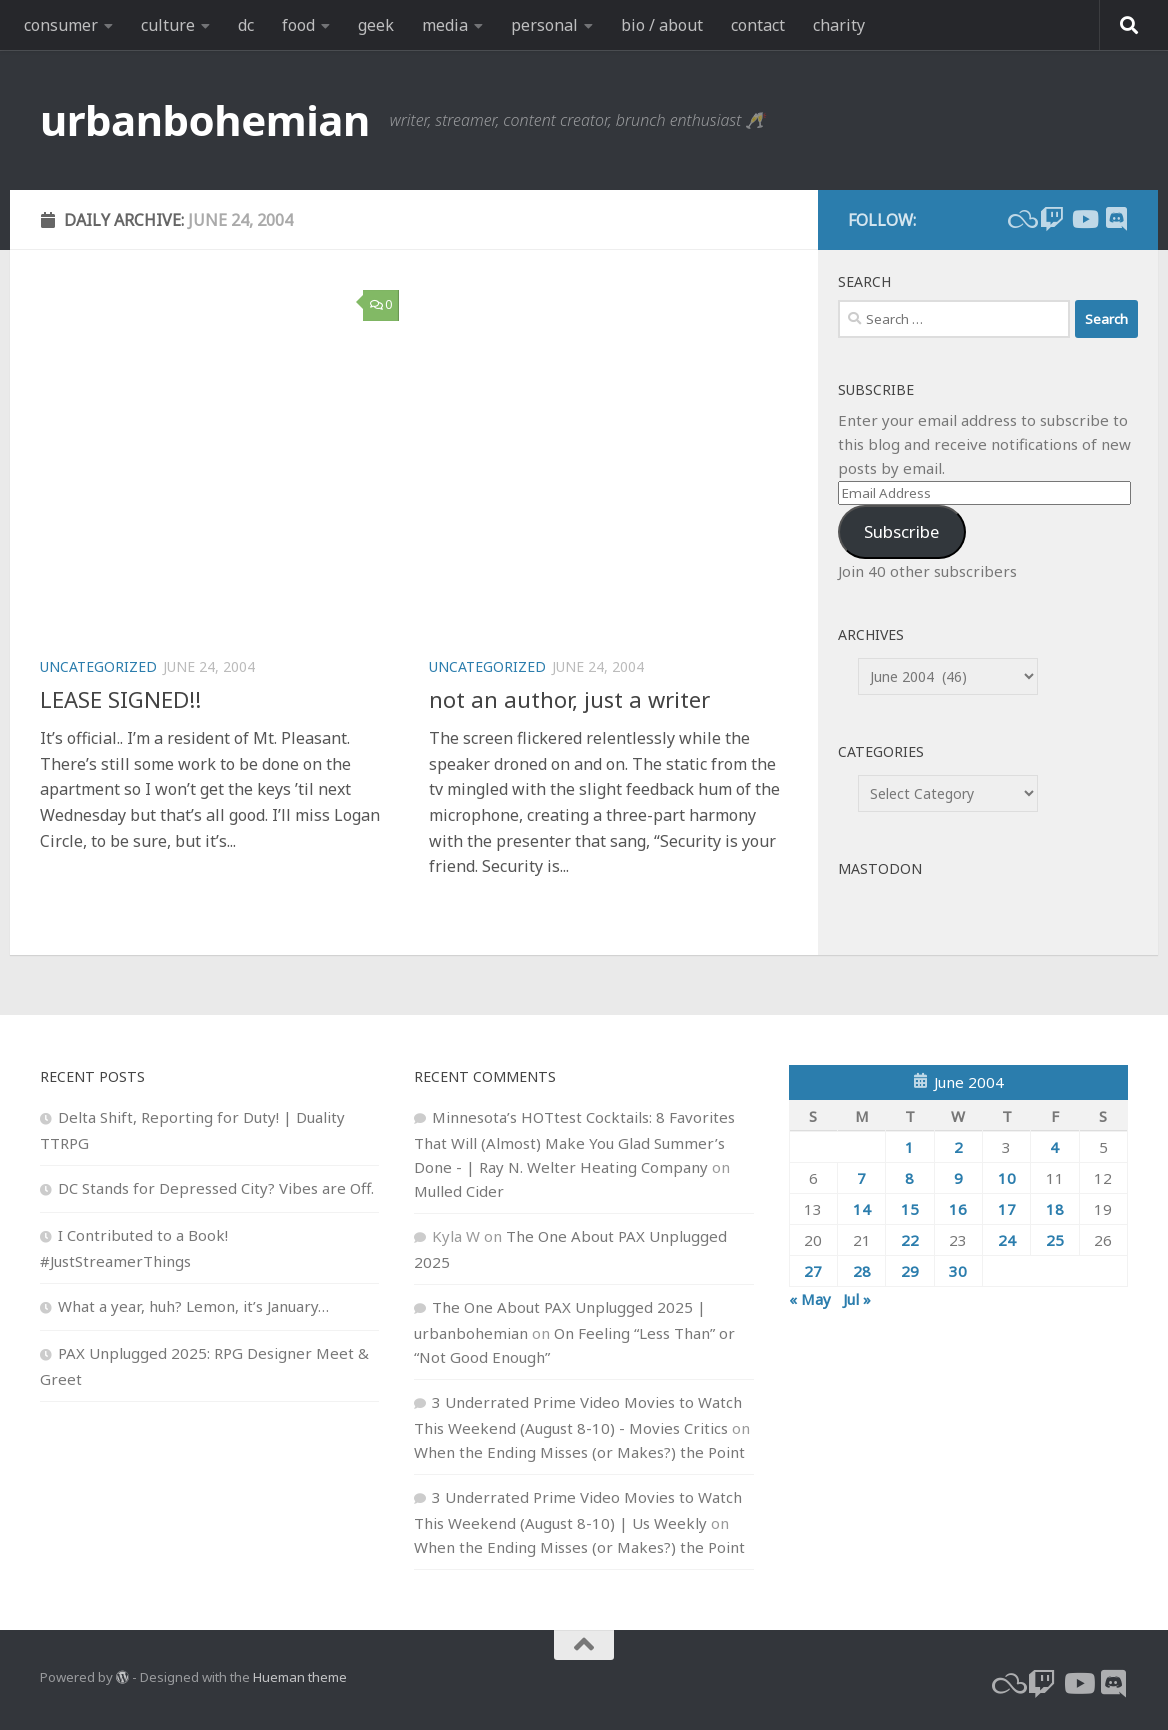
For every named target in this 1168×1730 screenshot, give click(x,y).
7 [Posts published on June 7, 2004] (861, 1178)
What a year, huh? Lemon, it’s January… (193, 1306)
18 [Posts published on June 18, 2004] (1055, 1209)
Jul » (857, 1299)
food (298, 25)
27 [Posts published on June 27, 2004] (813, 1271)
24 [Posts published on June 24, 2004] (1007, 1240)
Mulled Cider (459, 1191)
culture (168, 25)
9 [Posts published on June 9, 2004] (958, 1178)
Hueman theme (300, 1677)
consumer (61, 25)
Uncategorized (98, 666)
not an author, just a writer (569, 699)
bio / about (662, 25)
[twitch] (1052, 219)
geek (376, 25)
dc (246, 25)
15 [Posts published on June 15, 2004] (910, 1209)
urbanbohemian (205, 119)
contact (758, 25)
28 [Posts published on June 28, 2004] (862, 1271)
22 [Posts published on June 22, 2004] (910, 1240)
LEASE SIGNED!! (120, 699)
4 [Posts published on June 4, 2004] (1054, 1147)
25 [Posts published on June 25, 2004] (1055, 1240)
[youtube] (1084, 219)
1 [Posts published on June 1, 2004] (909, 1147)
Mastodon (880, 868)
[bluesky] (1020, 219)
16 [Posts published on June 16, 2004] (958, 1209)
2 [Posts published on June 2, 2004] (958, 1147)
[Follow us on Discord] (1116, 219)
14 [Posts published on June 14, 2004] (862, 1209)
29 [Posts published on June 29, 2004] (910, 1271)
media (445, 25)
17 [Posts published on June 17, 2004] (1007, 1209)
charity (839, 25)
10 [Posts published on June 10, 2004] (1007, 1178)
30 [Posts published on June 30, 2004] (958, 1271)
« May (810, 1299)
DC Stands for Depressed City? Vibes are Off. (216, 1188)
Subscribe (901, 531)
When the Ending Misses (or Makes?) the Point (579, 1452)
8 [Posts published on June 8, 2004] (909, 1178)
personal (544, 25)
